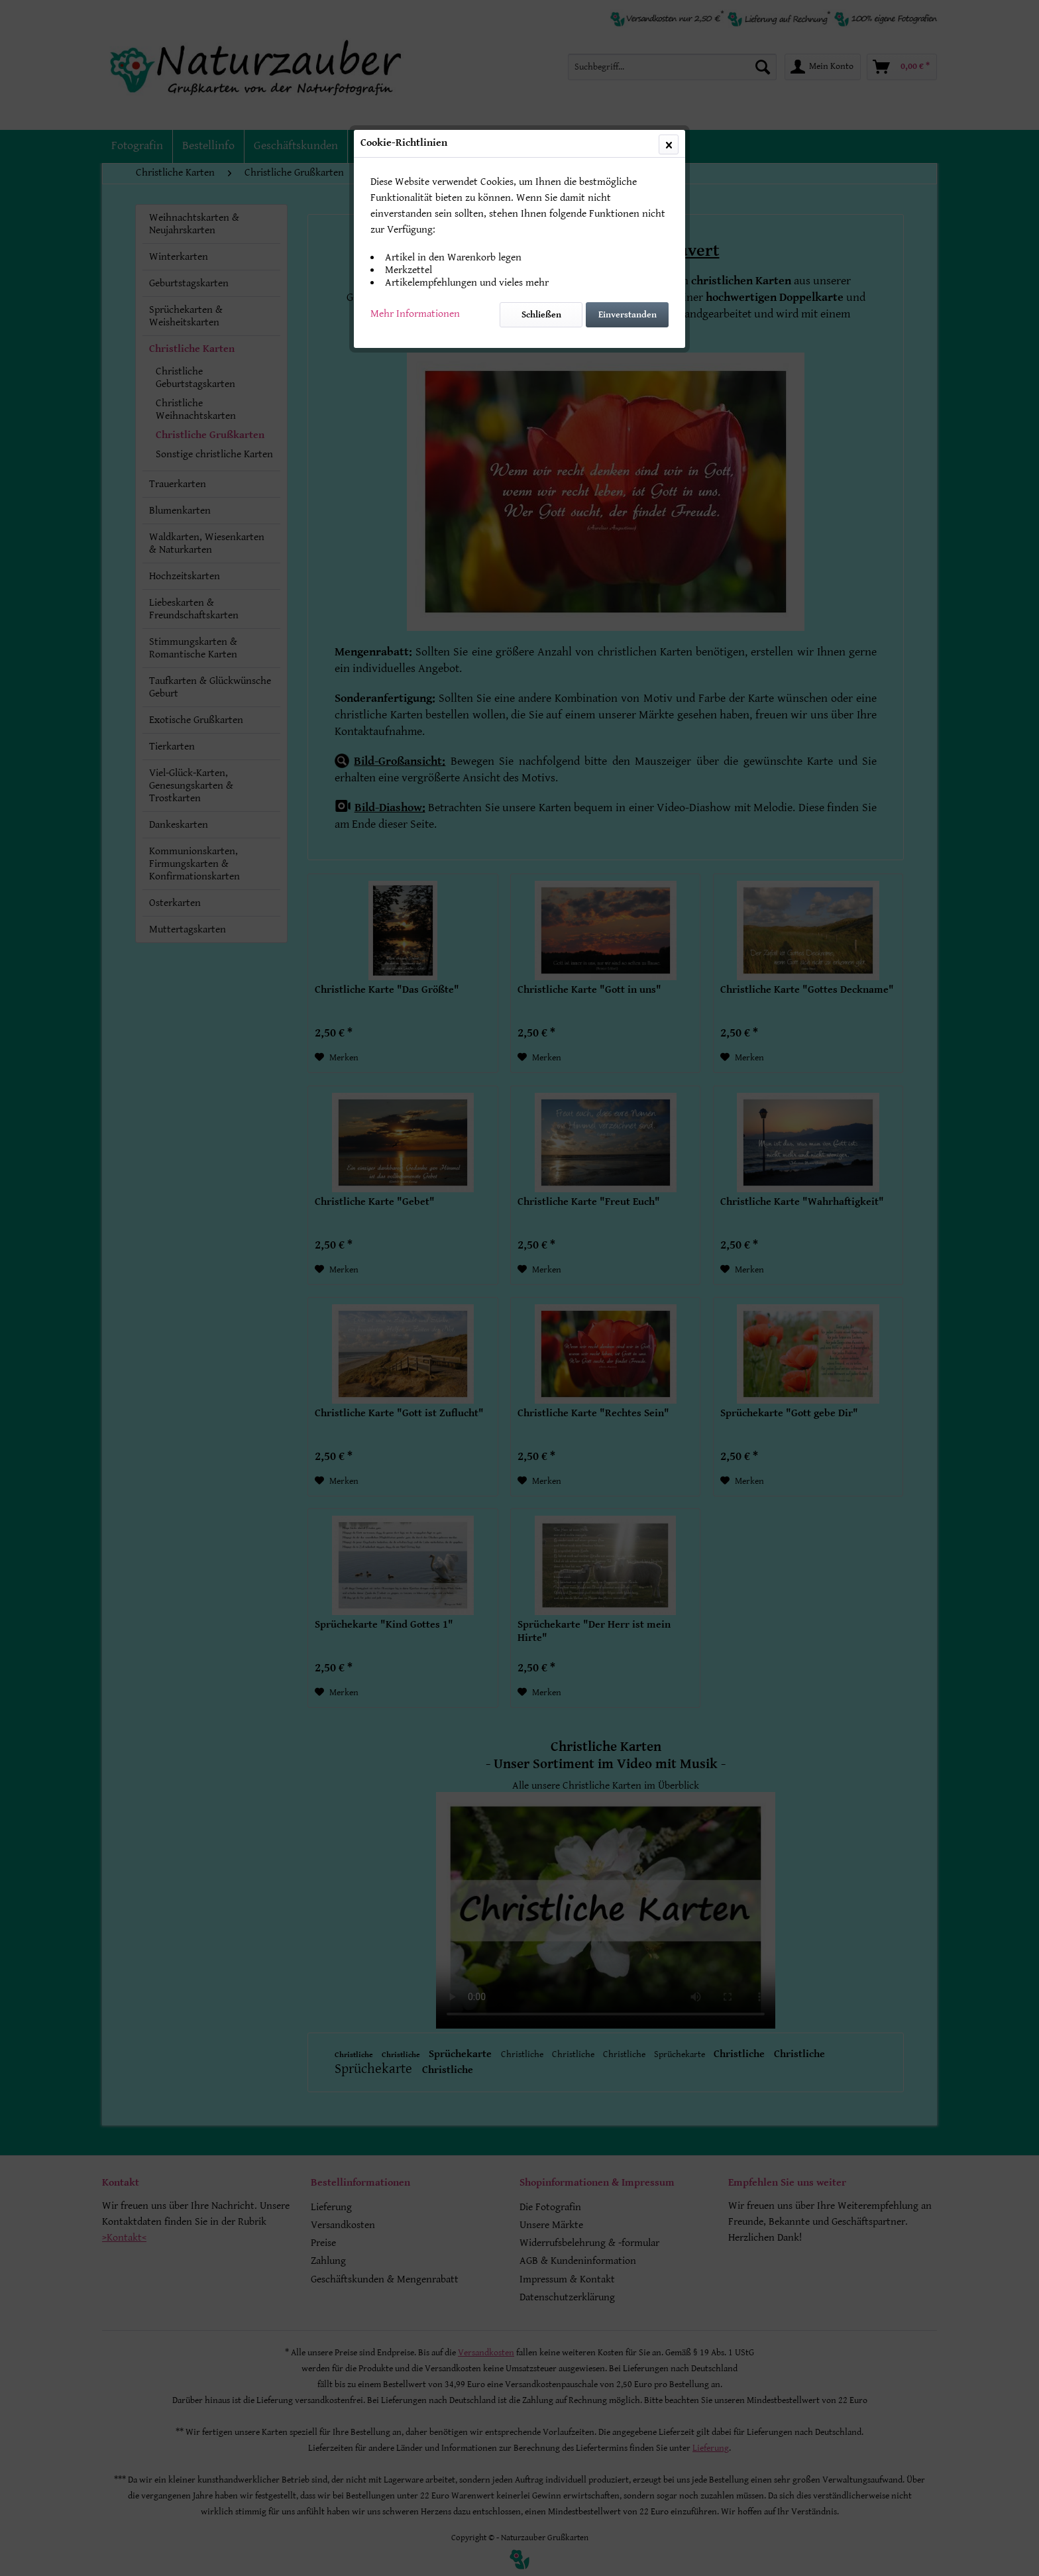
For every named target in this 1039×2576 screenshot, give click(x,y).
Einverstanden (627, 314)
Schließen (541, 314)
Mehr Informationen (415, 314)
